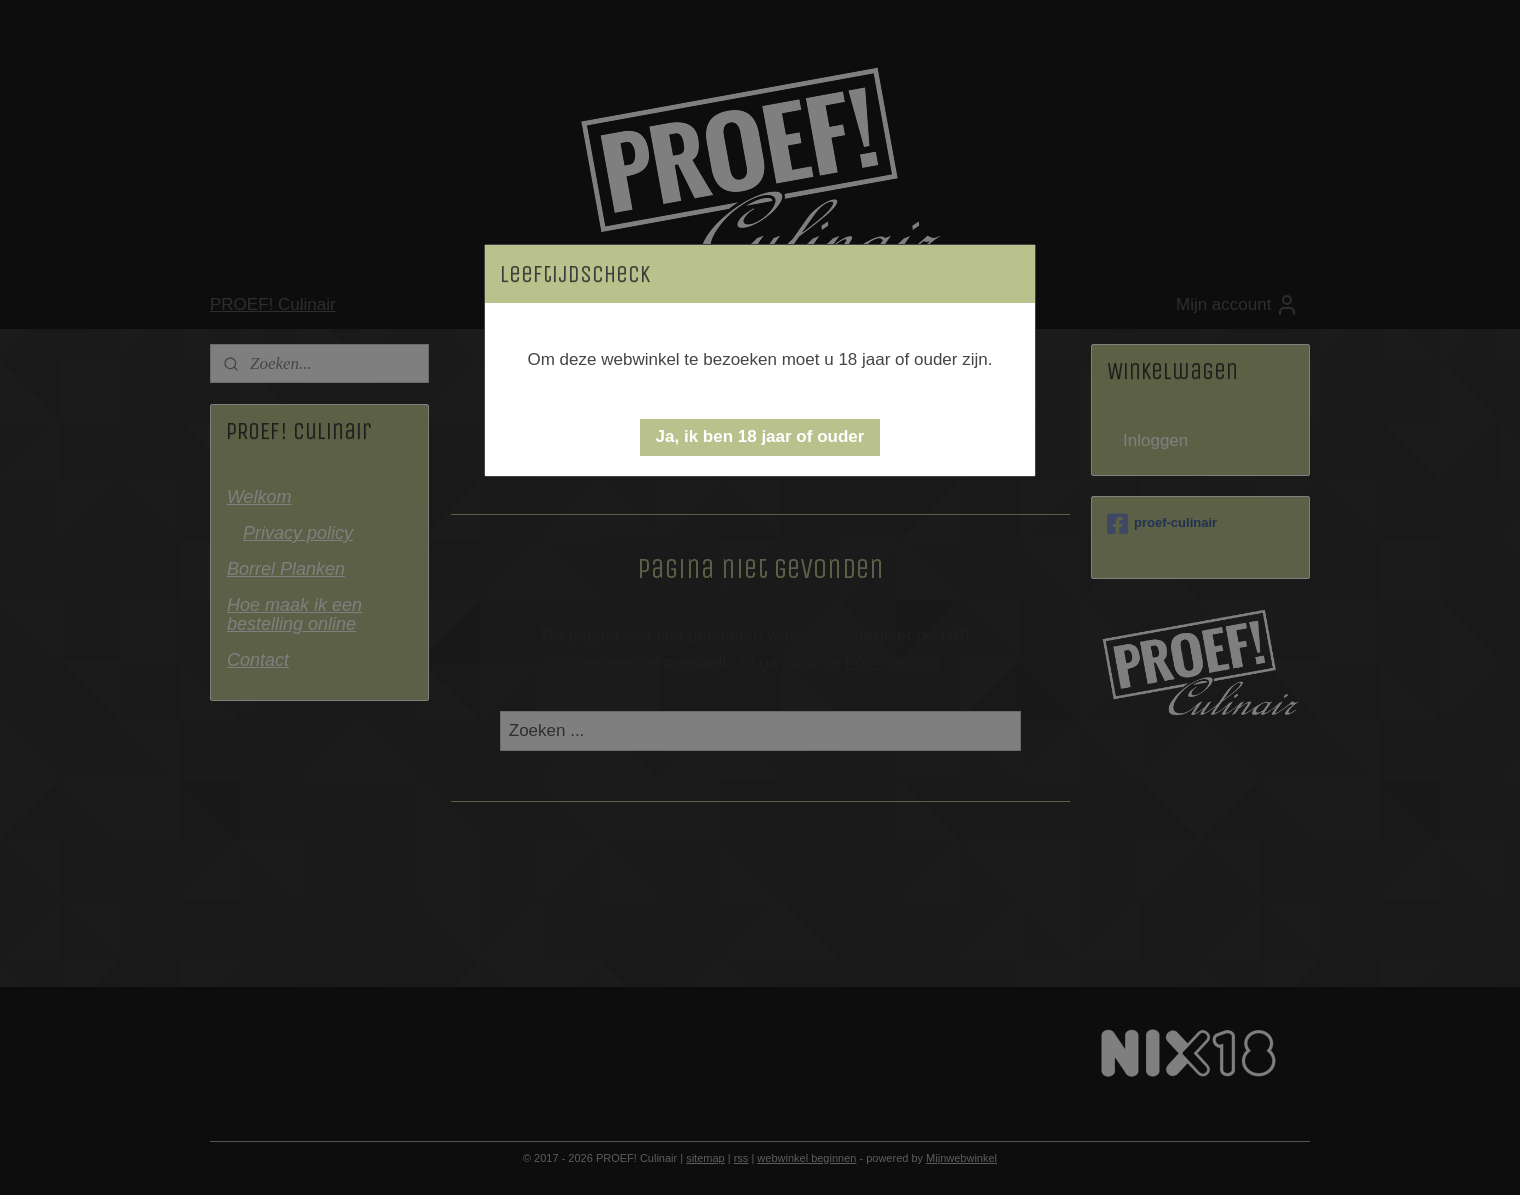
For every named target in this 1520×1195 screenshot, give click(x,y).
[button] (760, 437)
